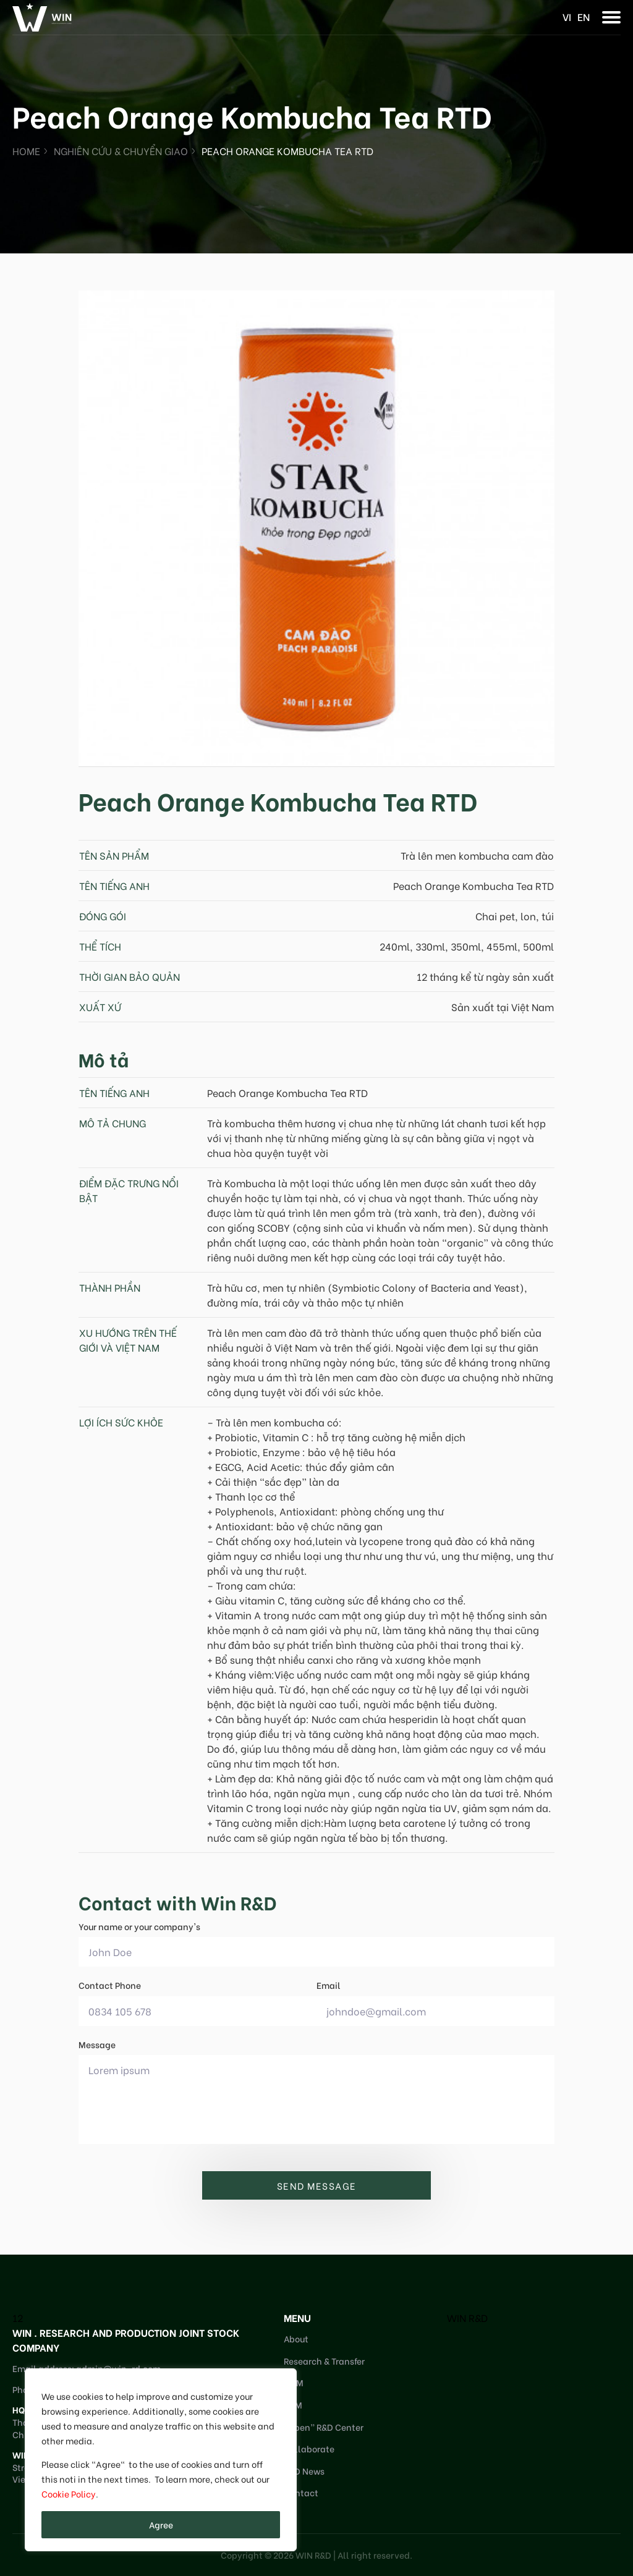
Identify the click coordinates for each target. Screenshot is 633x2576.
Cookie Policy (68, 2493)
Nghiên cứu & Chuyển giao (121, 150)
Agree (161, 2524)
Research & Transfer (324, 2360)
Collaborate (309, 2448)
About (296, 2338)
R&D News (304, 2470)
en (583, 16)
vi (567, 16)
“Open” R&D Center (323, 2426)
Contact (301, 2492)
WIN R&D (467, 2317)
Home (26, 150)
